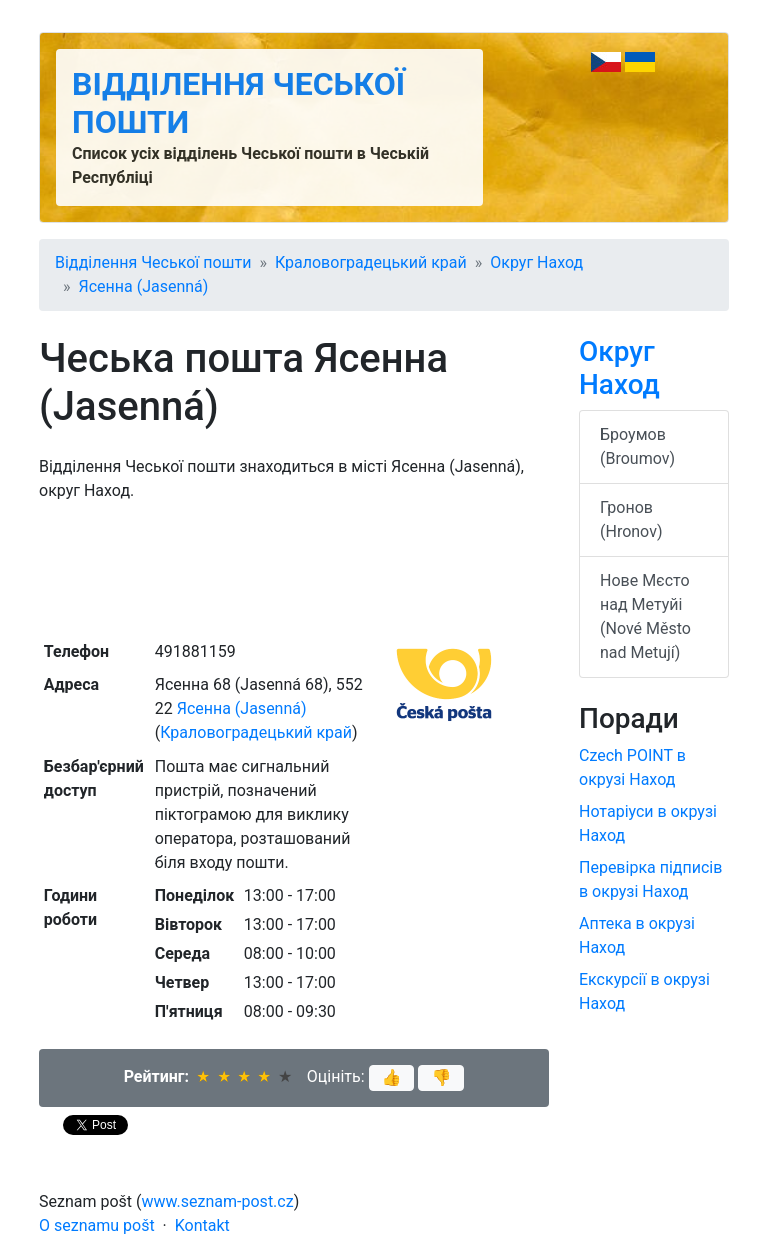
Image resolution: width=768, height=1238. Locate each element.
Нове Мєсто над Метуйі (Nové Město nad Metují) (645, 616)
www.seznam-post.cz (218, 1201)
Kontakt (202, 1225)
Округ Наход (536, 262)
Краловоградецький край (371, 262)
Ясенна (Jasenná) (144, 286)
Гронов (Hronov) (631, 519)
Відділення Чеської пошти (153, 262)
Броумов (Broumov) (637, 446)
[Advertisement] (294, 569)
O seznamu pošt (97, 1225)
